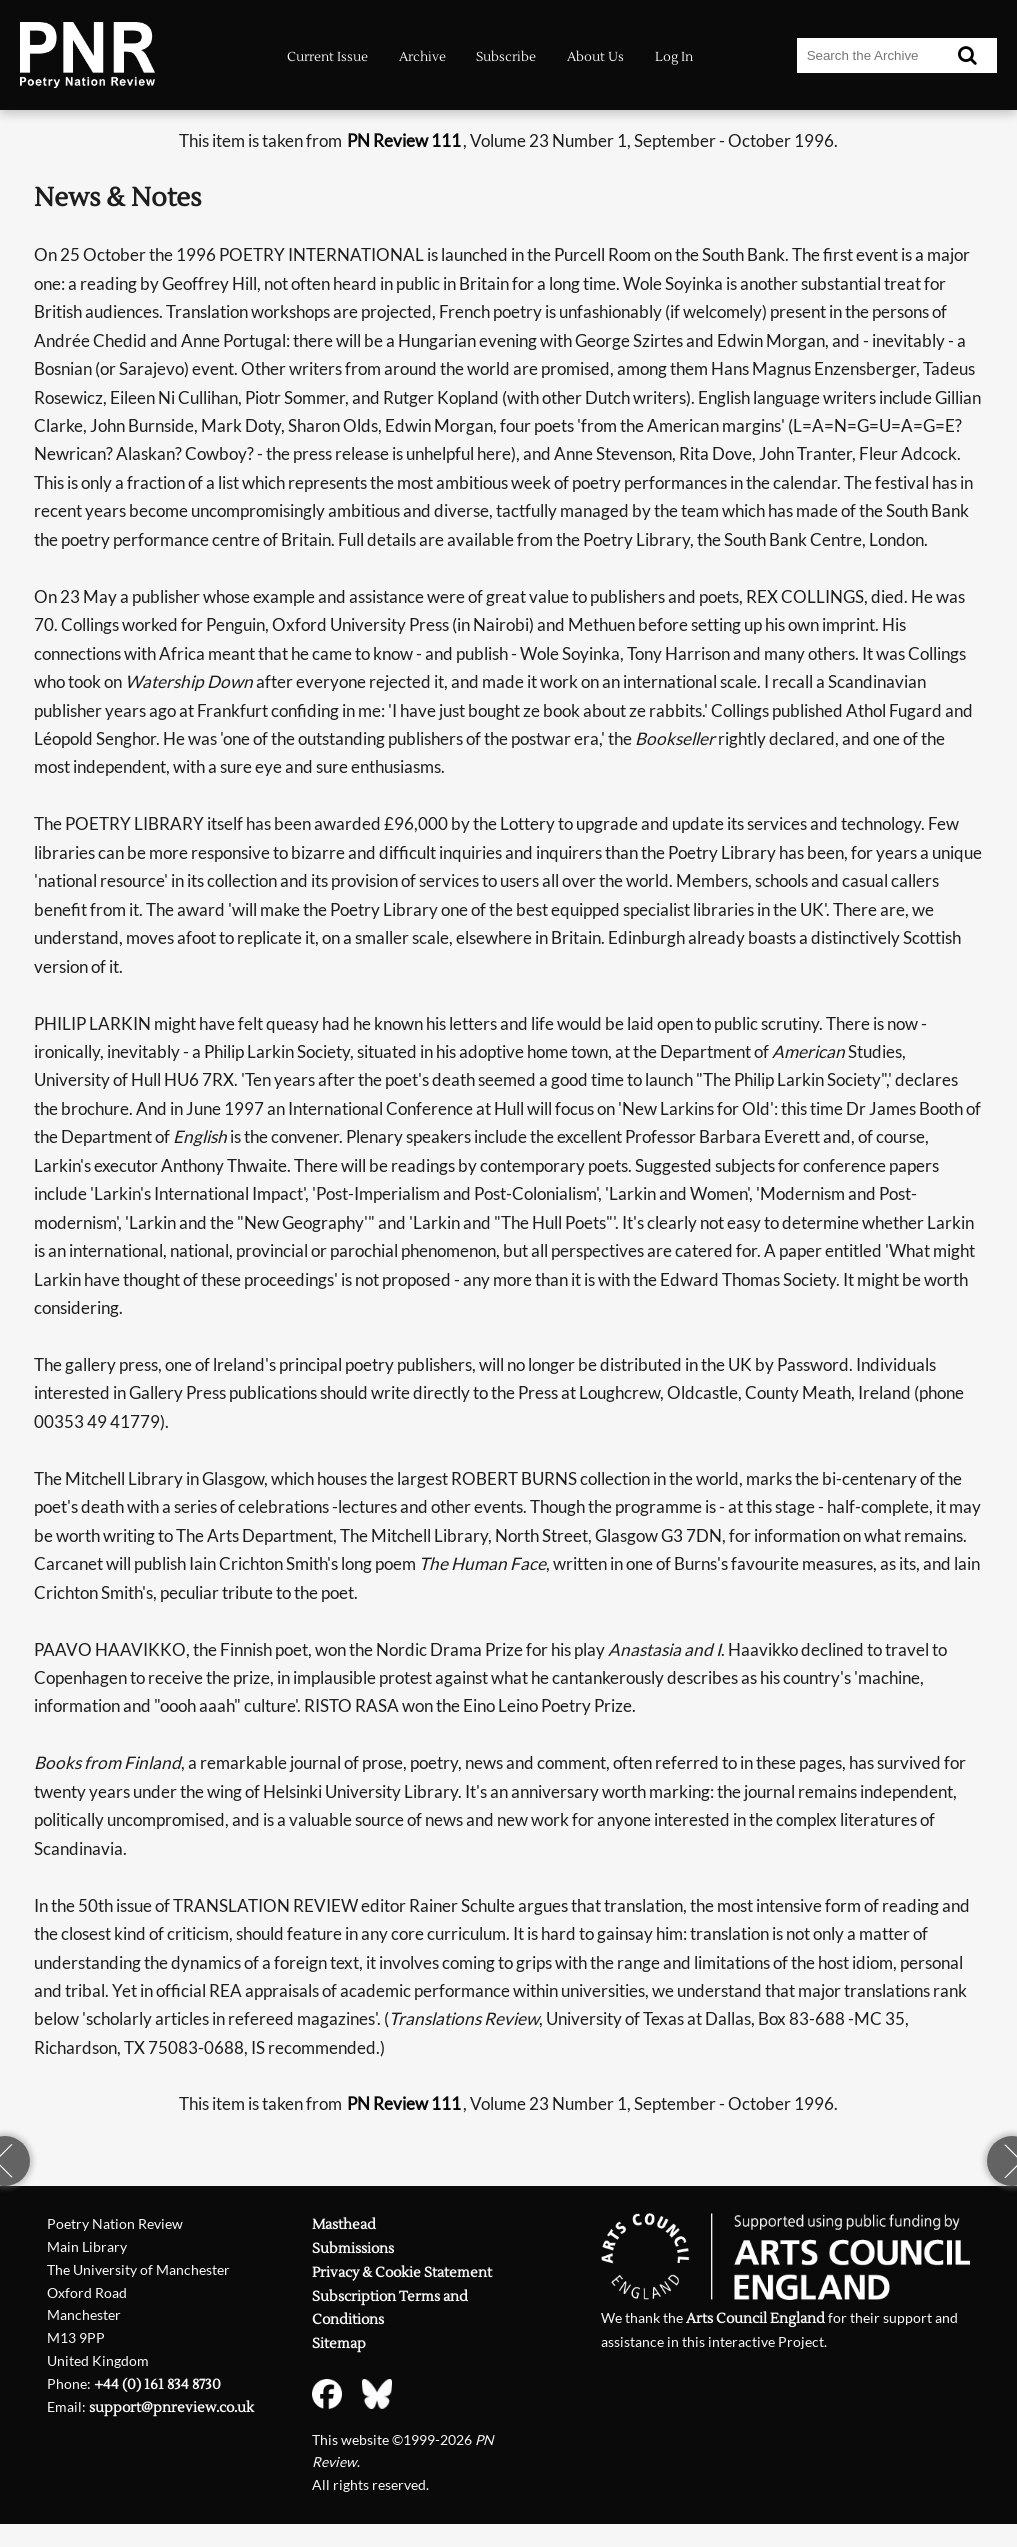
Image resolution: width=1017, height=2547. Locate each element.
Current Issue (327, 57)
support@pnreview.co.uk (171, 2408)
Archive (422, 57)
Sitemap (339, 2344)
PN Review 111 (404, 140)
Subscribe (506, 57)
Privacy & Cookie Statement (402, 2273)
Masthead (344, 2225)
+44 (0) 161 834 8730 (157, 2385)
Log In (674, 57)
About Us (595, 57)
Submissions (353, 2249)
